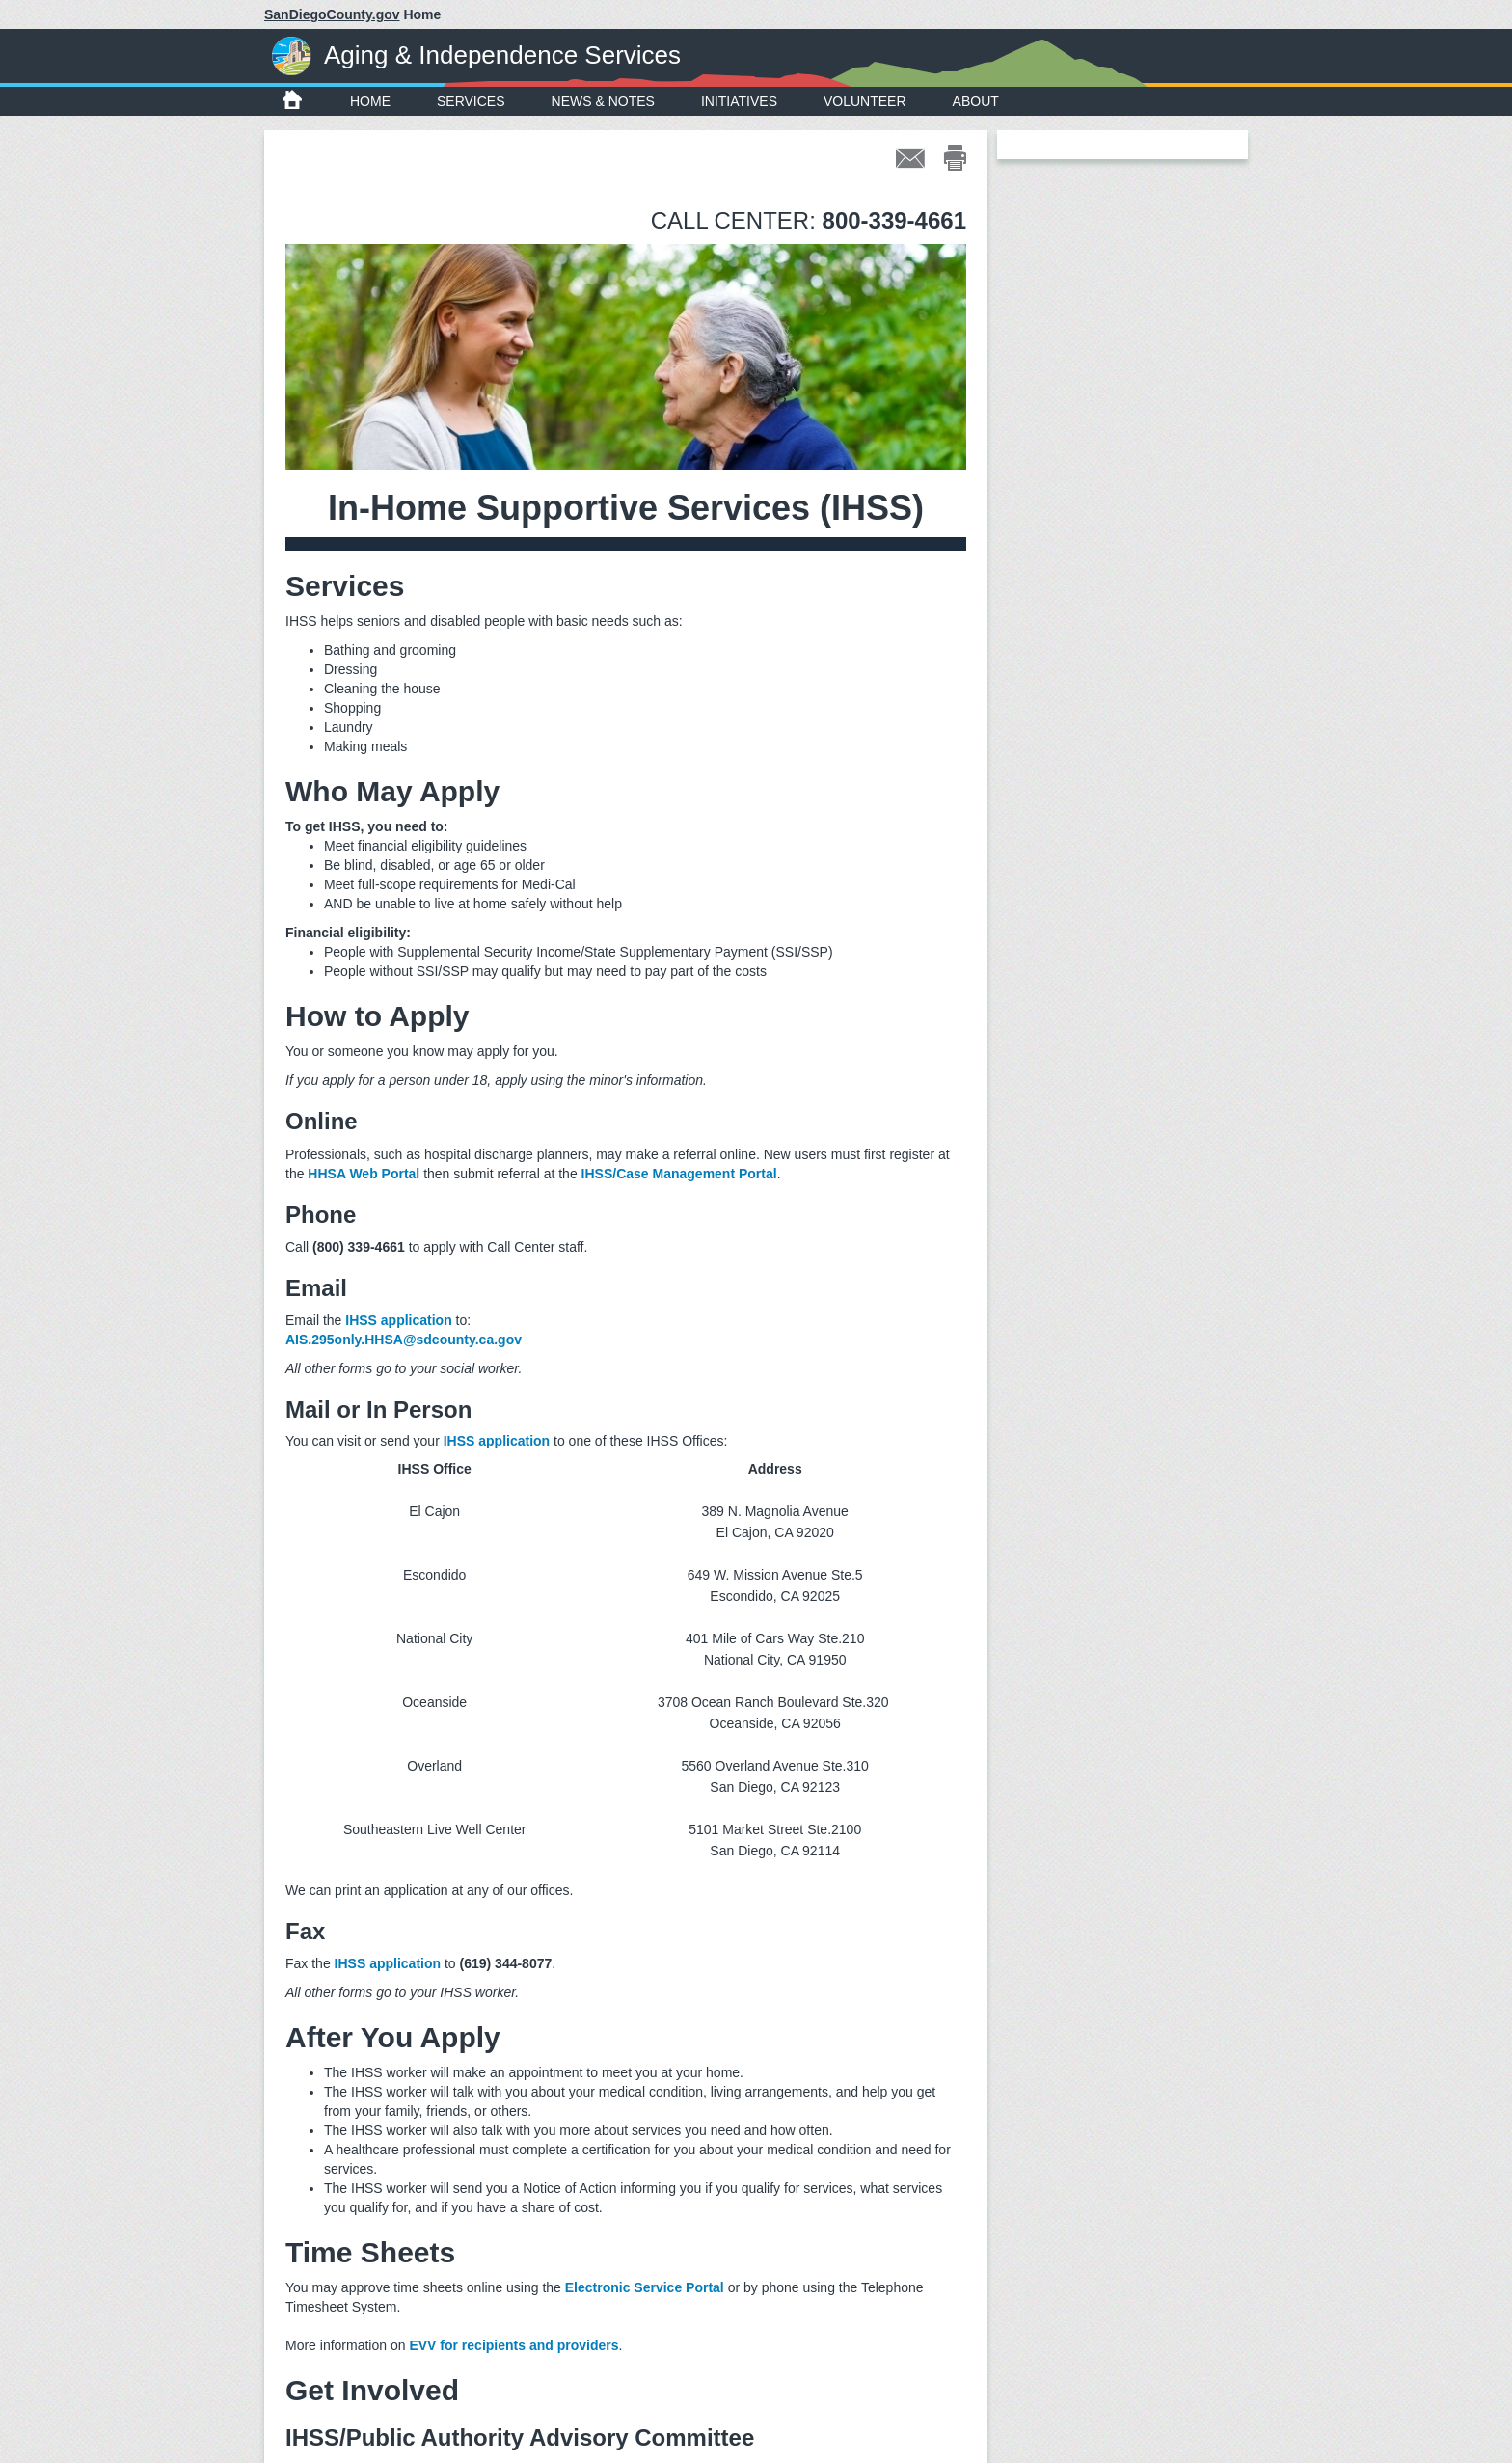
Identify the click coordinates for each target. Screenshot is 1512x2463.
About (976, 101)
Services (471, 101)
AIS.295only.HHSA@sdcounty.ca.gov (403, 1339)
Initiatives (739, 101)
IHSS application (398, 1320)
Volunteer (865, 101)
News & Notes (603, 101)
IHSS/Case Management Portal (679, 1173)
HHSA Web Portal (363, 1173)
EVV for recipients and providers (513, 2345)
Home (370, 101)
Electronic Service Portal (644, 2287)
